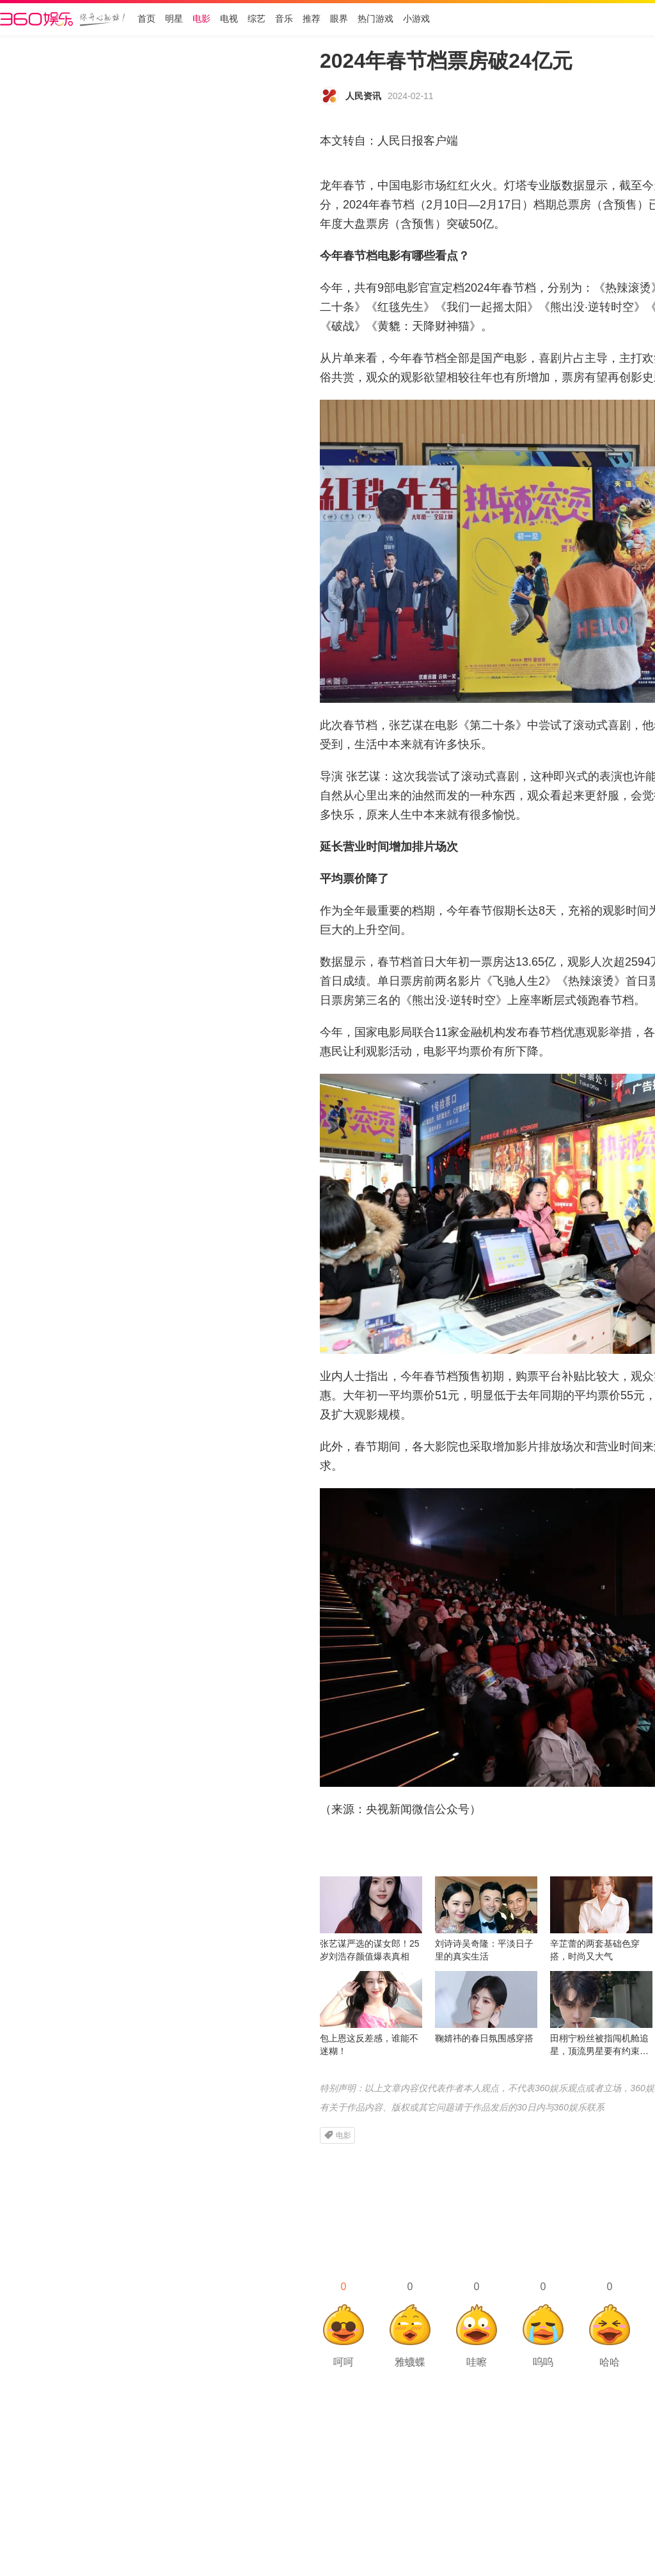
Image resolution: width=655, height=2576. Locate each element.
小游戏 (416, 19)
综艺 (256, 19)
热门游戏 (375, 19)
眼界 (339, 19)
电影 (201, 19)
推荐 (311, 19)
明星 (174, 19)
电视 (229, 19)
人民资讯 (363, 96)
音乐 (284, 19)
